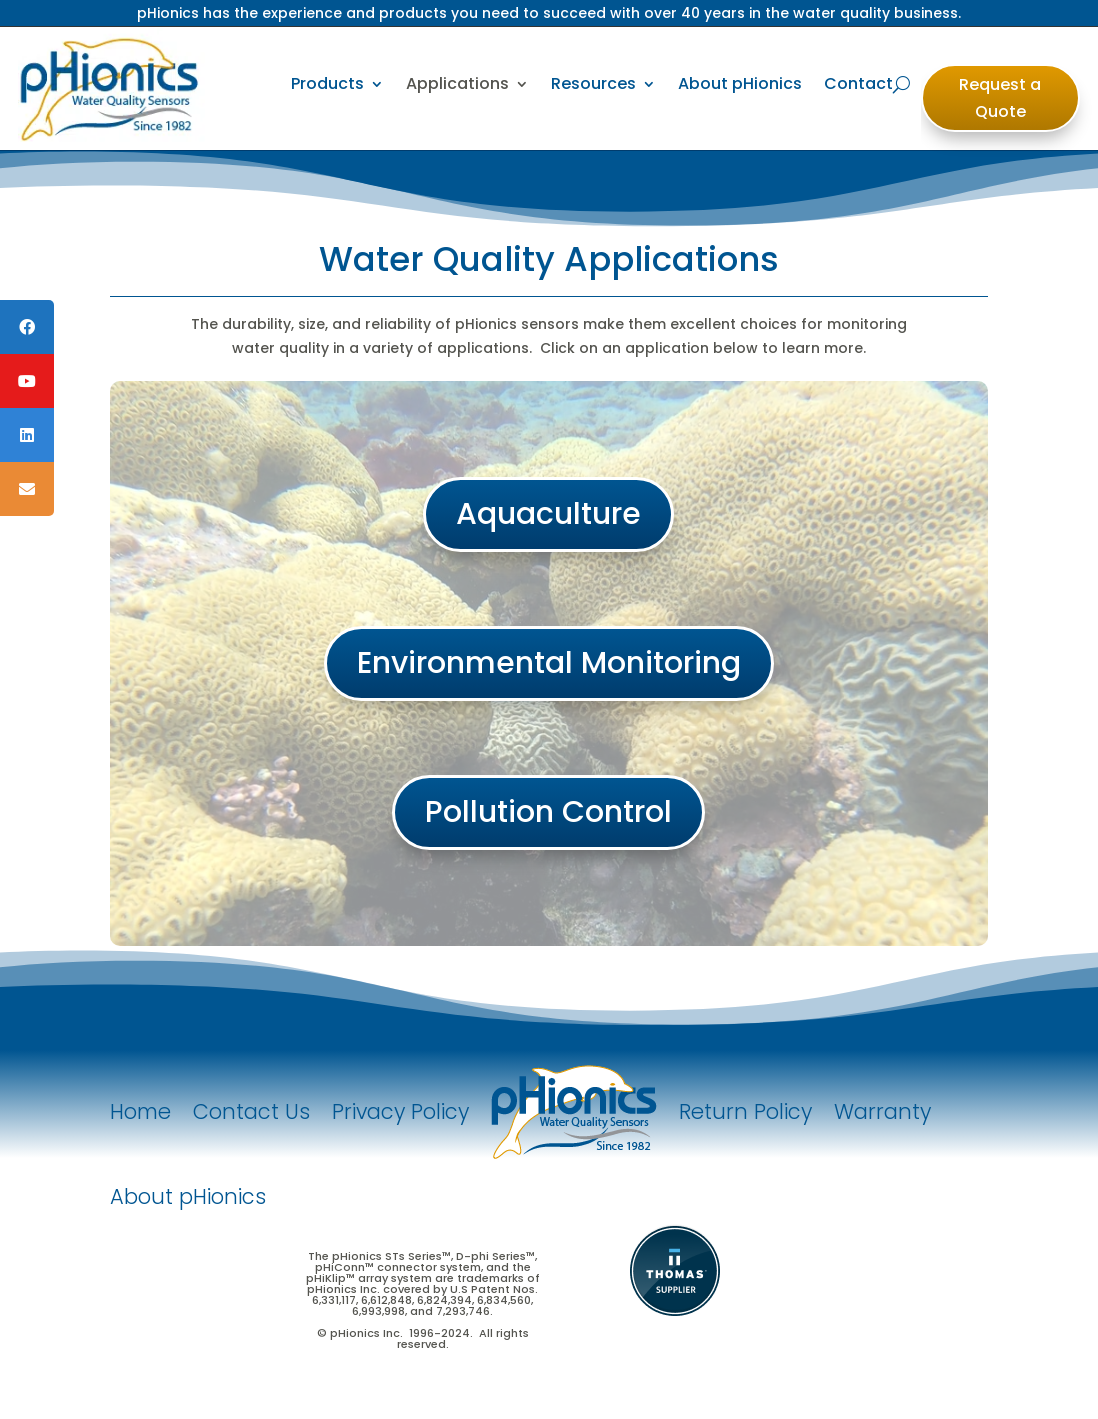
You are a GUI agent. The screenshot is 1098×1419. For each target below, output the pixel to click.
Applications (457, 83)
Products (327, 83)
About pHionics (740, 83)
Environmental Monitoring (549, 663)
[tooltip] (27, 327)
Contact (858, 83)
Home (140, 1111)
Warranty (882, 1111)
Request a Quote (1000, 98)
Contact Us (251, 1111)
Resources (593, 83)
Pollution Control (548, 812)
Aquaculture (548, 514)
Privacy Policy (400, 1111)
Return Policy (745, 1111)
